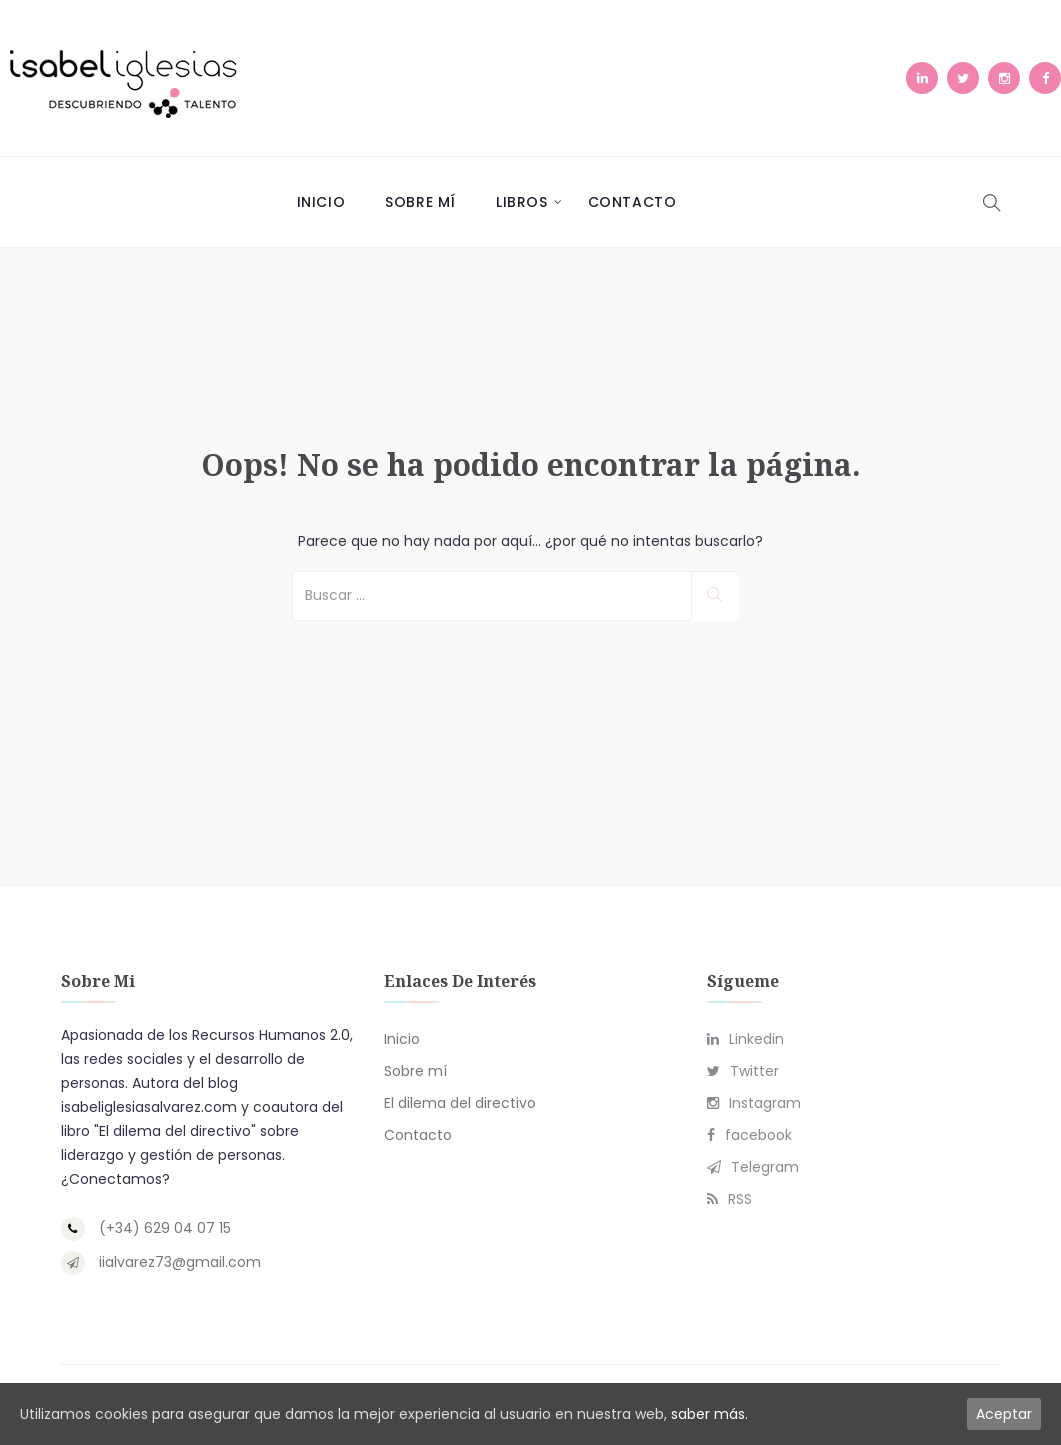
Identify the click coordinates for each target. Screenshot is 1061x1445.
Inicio (321, 202)
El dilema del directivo (460, 1103)
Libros (522, 202)
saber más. (709, 1414)
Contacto (632, 202)
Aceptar (1004, 1414)
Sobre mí (420, 202)
